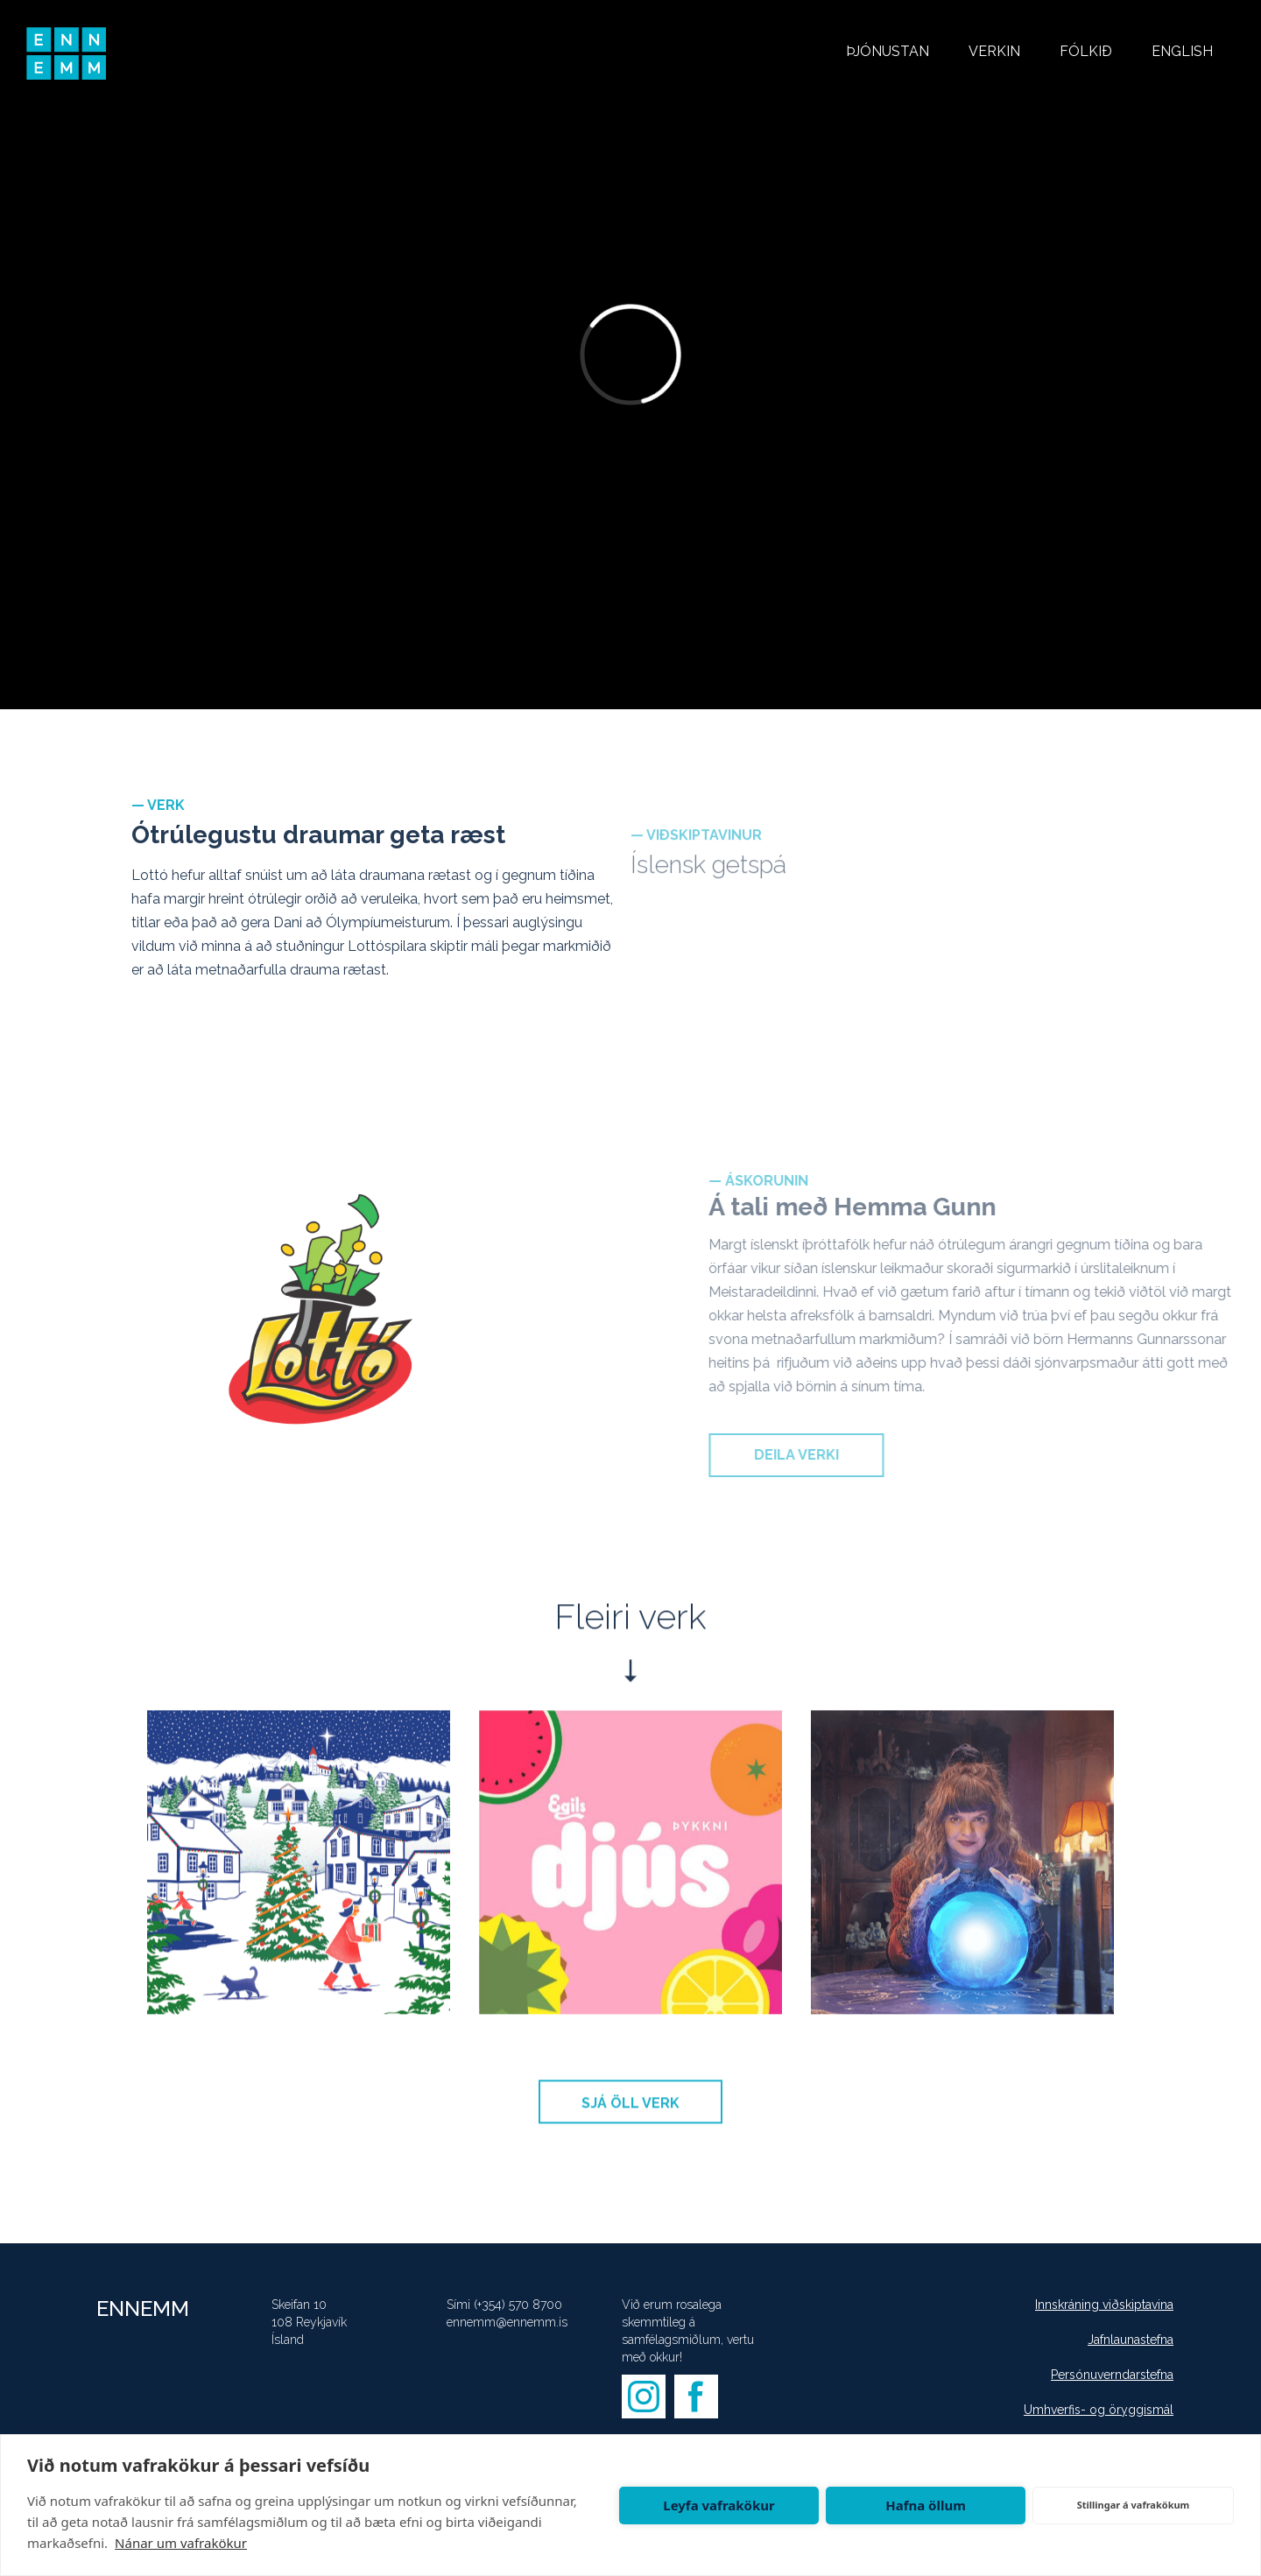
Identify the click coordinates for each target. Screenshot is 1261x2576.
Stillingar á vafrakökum (1133, 2504)
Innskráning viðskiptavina (1104, 2305)
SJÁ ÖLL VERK (630, 2112)
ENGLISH (1182, 51)
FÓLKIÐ (1086, 51)
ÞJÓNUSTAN (887, 51)
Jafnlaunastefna (1130, 2340)
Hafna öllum (925, 2505)
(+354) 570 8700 (518, 2305)
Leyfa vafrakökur (718, 2505)
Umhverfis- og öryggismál (1098, 2410)
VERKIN (994, 51)
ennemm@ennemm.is (507, 2322)
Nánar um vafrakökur (181, 2542)
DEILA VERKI (823, 1454)
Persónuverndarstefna (1112, 2375)
